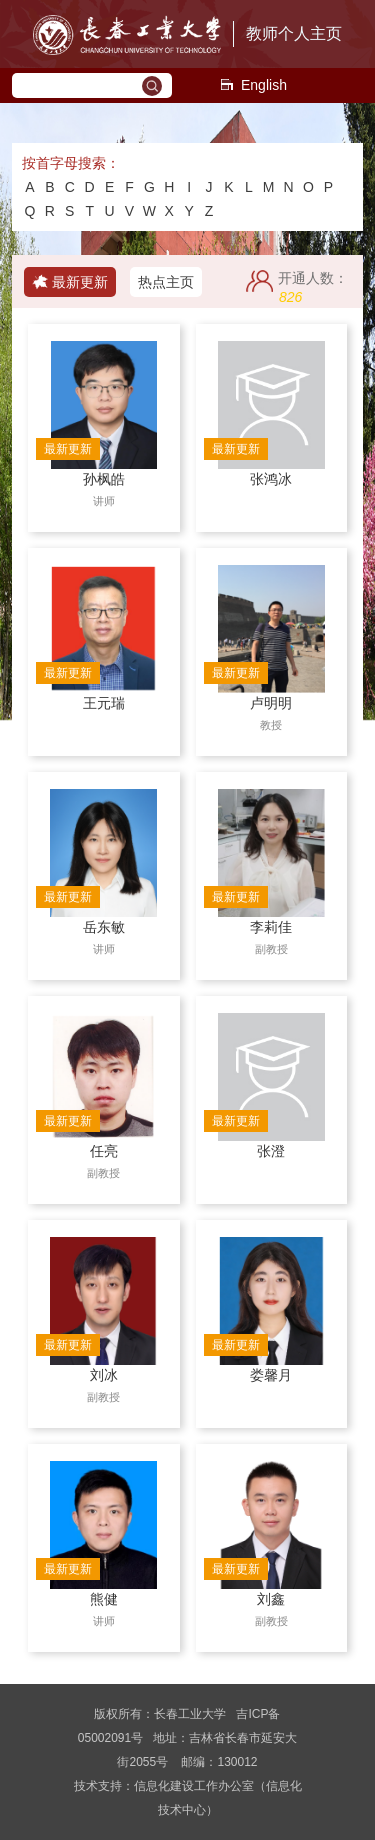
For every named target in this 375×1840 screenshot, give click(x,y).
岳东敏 (104, 927)
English (253, 85)
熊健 (104, 1599)
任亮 (104, 1151)
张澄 (271, 1151)
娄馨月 (271, 1375)
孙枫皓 (104, 479)
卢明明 (271, 703)
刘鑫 (271, 1599)
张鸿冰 (271, 479)
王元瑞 (104, 703)
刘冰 (104, 1375)
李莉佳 (271, 927)
